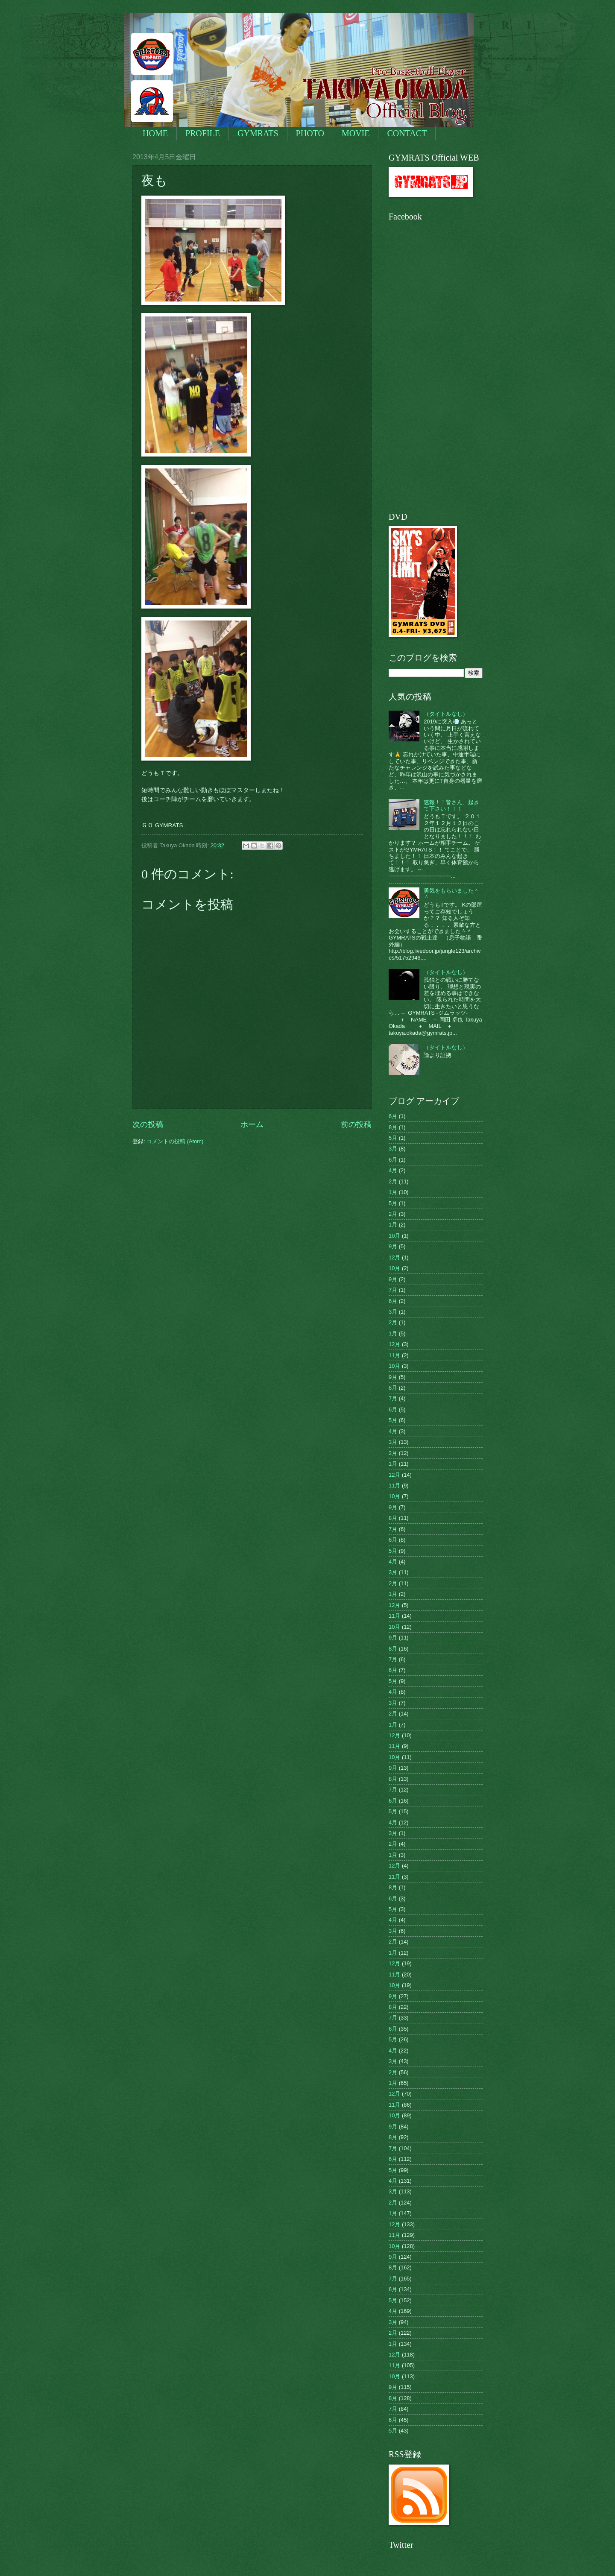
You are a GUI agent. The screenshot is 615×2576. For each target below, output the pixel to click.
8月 (393, 1127)
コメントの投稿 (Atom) (174, 1141)
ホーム (252, 1124)
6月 (393, 1116)
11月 (394, 1355)
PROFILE (202, 133)
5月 (393, 1138)
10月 (394, 1235)
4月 (393, 1170)
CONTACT (407, 133)
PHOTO (310, 133)
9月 (393, 1246)
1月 (393, 1192)
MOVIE (356, 133)
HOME (155, 133)
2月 (393, 1181)
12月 (394, 1257)
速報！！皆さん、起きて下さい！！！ (451, 805)
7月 (393, 1290)
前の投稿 (356, 1124)
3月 (393, 1148)
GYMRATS (257, 133)
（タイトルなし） (446, 714)
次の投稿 (147, 1124)
